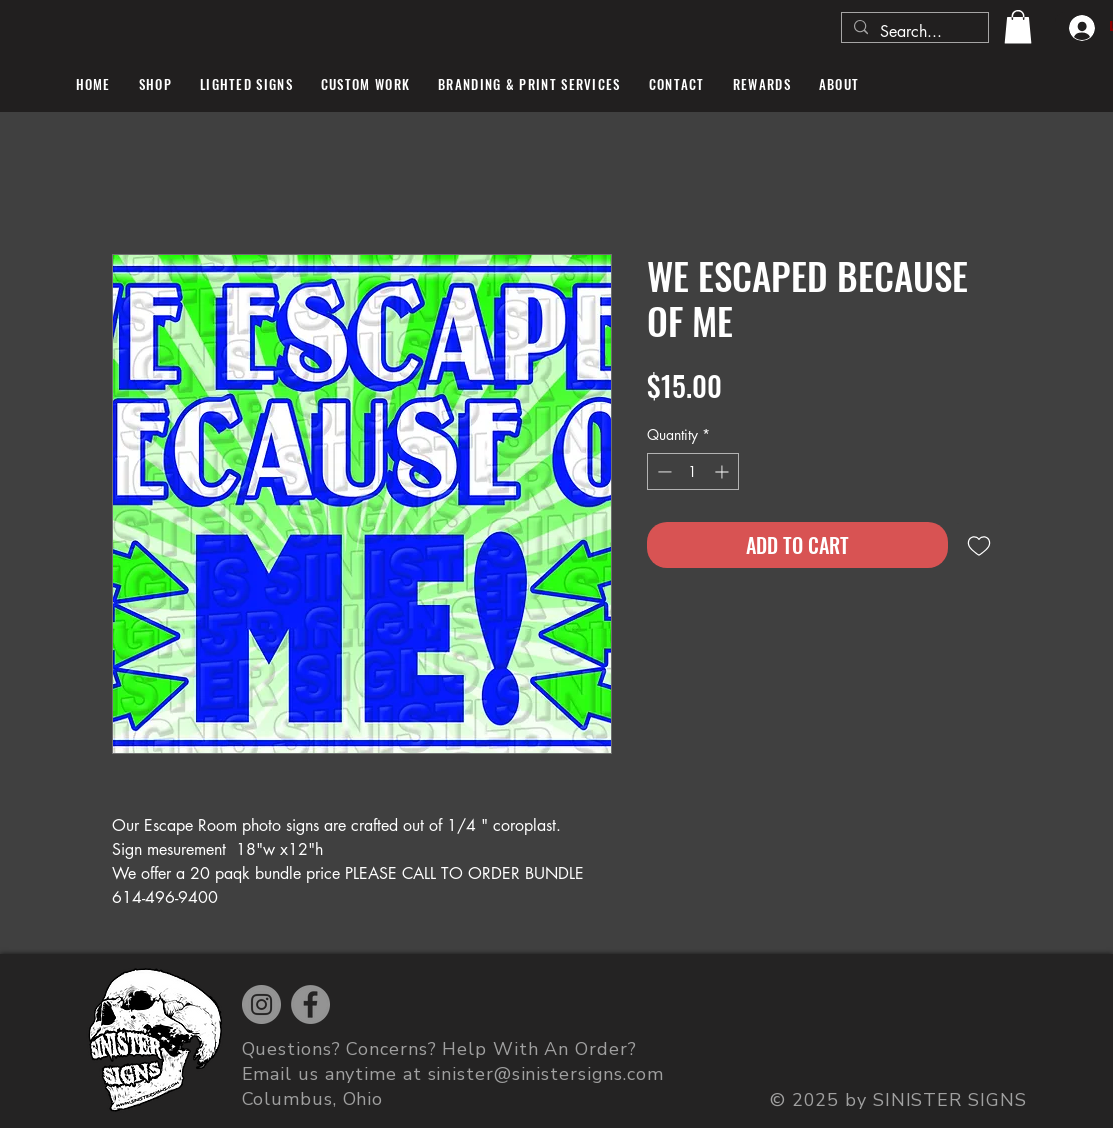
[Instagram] (261, 1004)
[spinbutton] (693, 471)
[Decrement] (662, 471)
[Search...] (913, 32)
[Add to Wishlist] (979, 545)
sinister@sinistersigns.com (546, 1074)
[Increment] (723, 471)
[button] (1018, 26)
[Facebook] (310, 1004)
